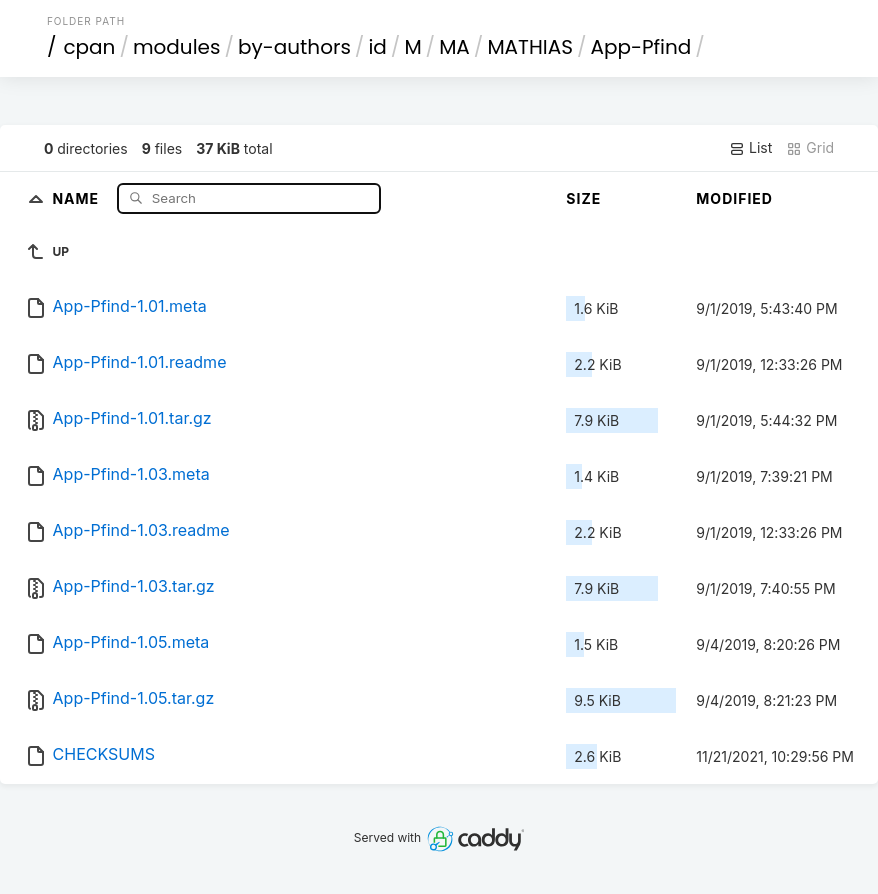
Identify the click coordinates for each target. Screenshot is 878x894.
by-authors (294, 47)
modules (176, 47)
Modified (734, 198)
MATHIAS (530, 47)
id (377, 47)
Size (583, 198)
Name (77, 197)
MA (454, 47)
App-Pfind (640, 47)
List (750, 148)
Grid (810, 148)
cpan (89, 47)
